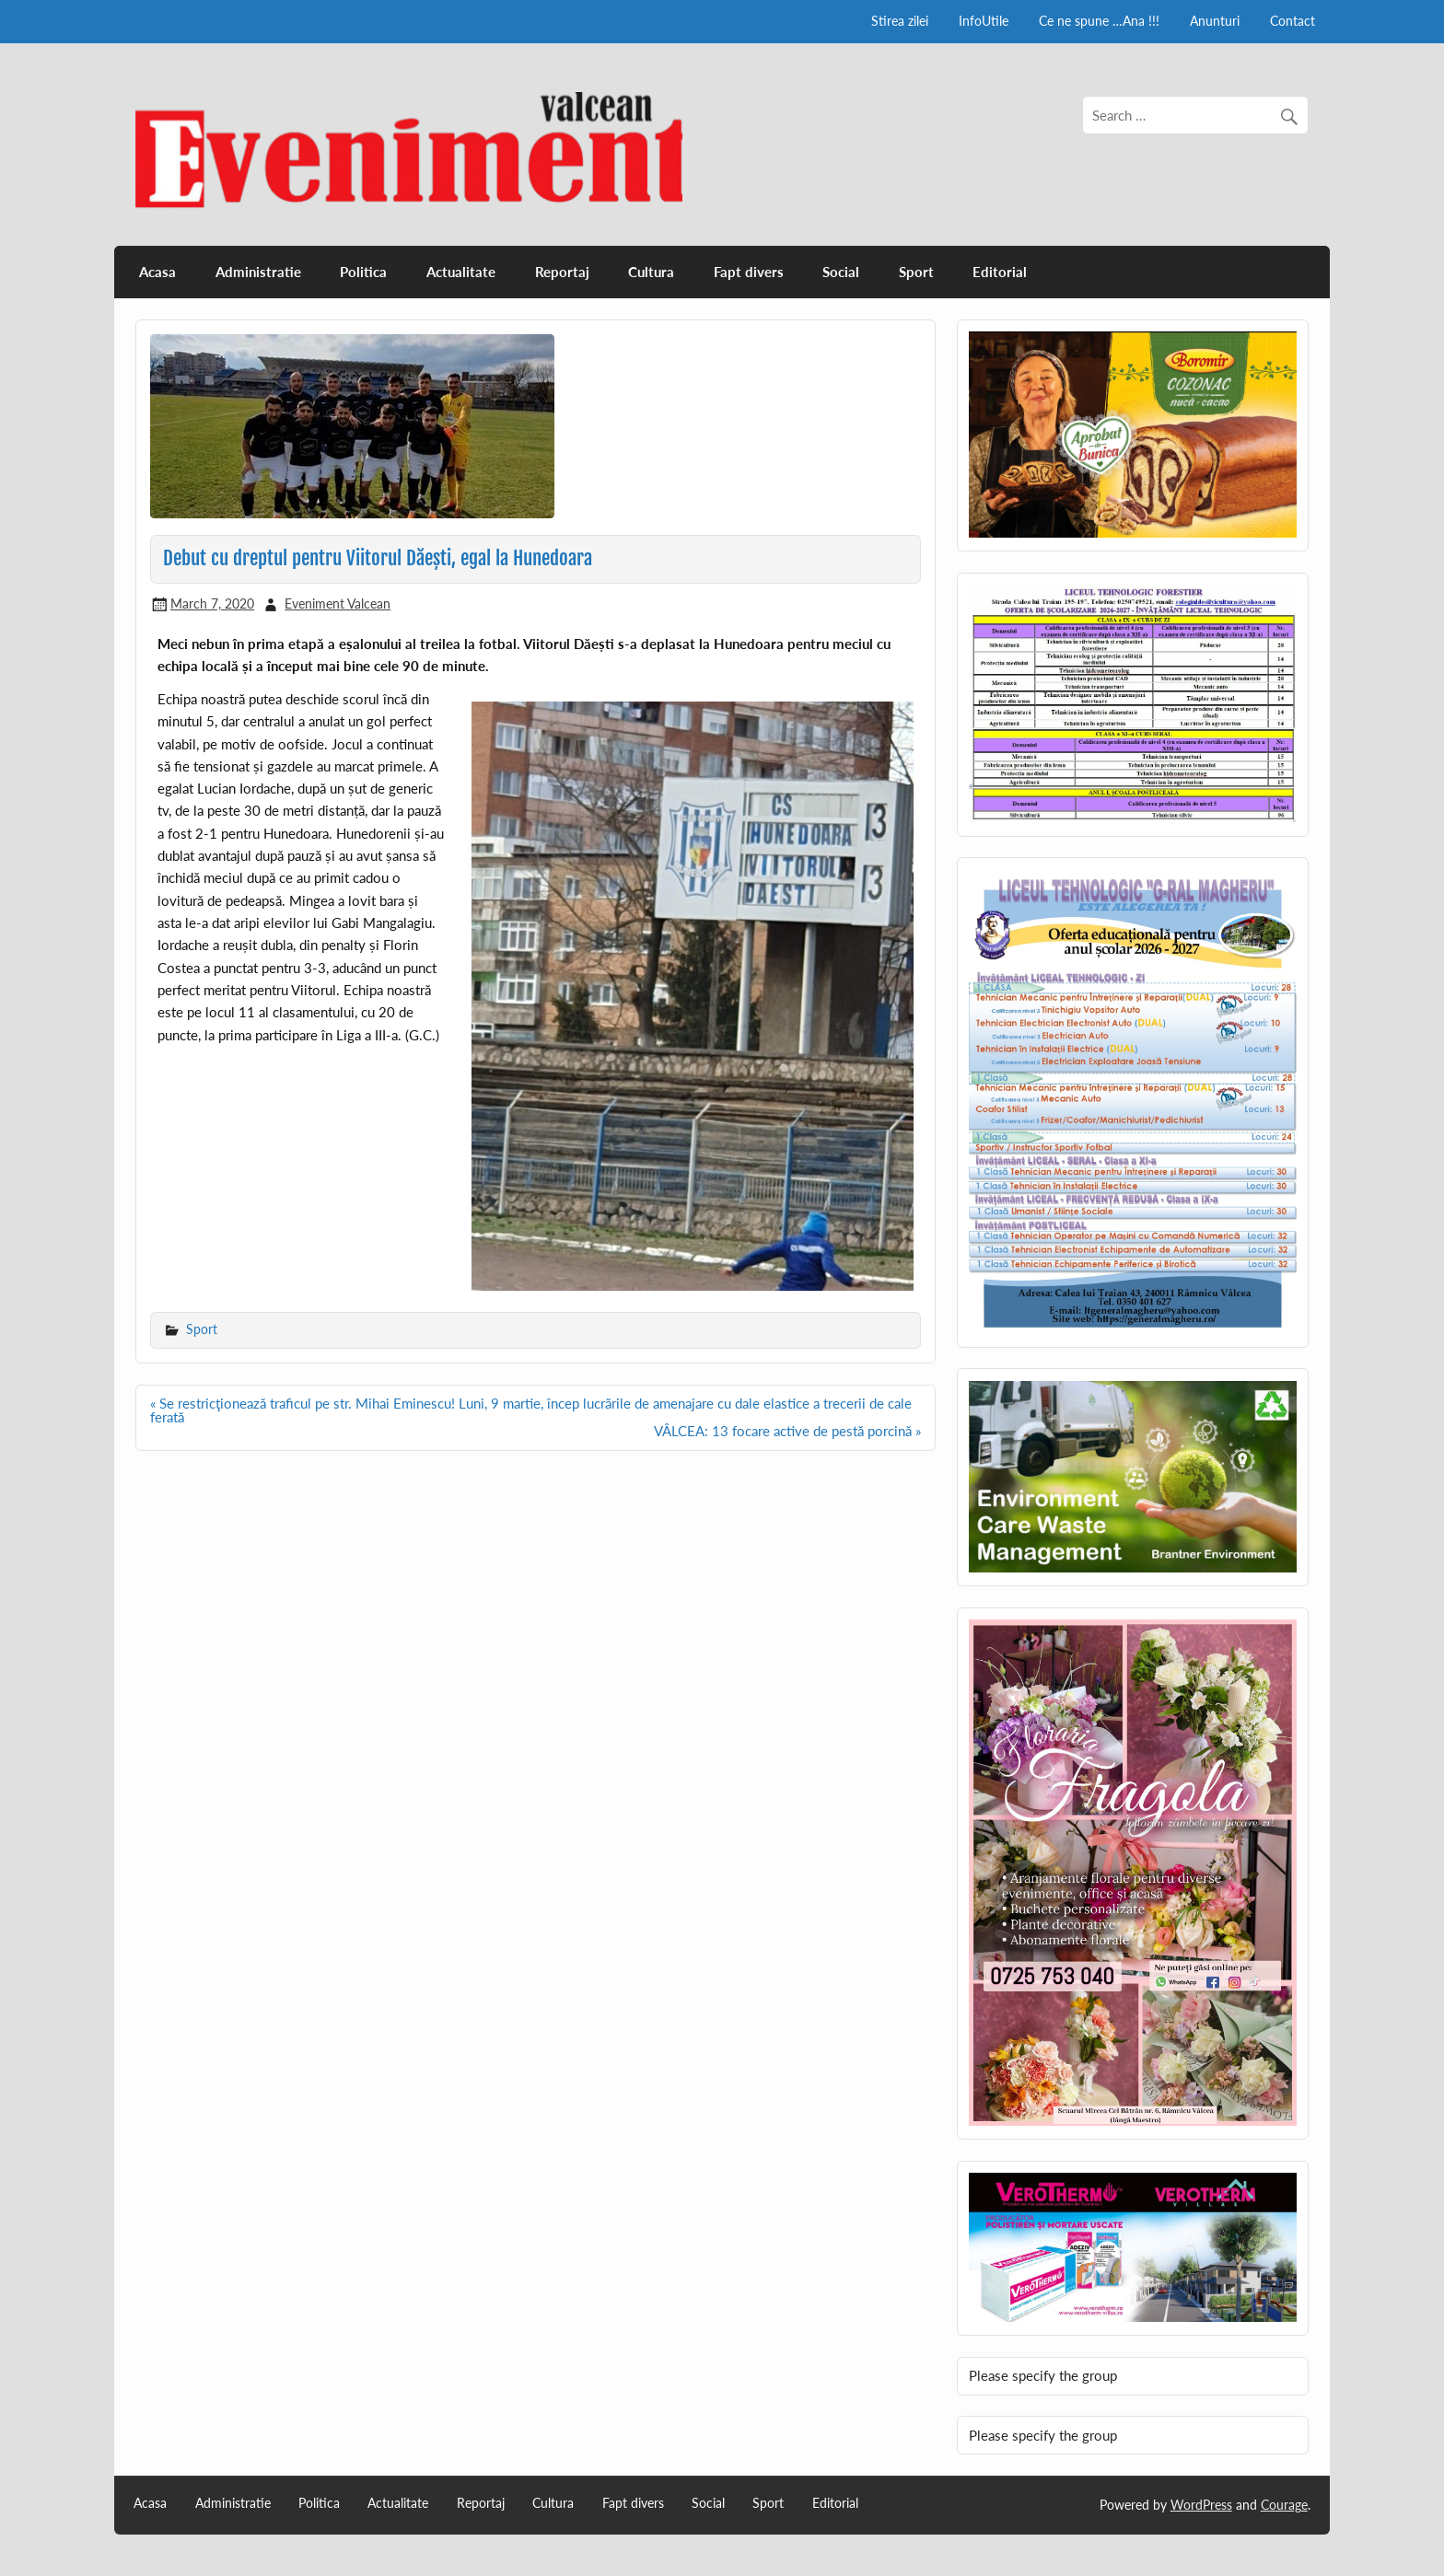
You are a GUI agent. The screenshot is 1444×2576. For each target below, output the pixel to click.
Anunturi (1215, 21)
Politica (363, 271)
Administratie (258, 271)
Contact (1292, 21)
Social (840, 271)
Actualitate (460, 271)
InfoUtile (983, 21)
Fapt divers (749, 271)
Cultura (651, 271)
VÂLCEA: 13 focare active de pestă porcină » (787, 1430)
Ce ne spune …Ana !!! (1099, 21)
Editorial (999, 271)
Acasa (157, 271)
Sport (916, 271)
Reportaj (562, 271)
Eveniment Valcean (337, 603)
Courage (1284, 2504)
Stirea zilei (899, 21)
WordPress (1201, 2504)
